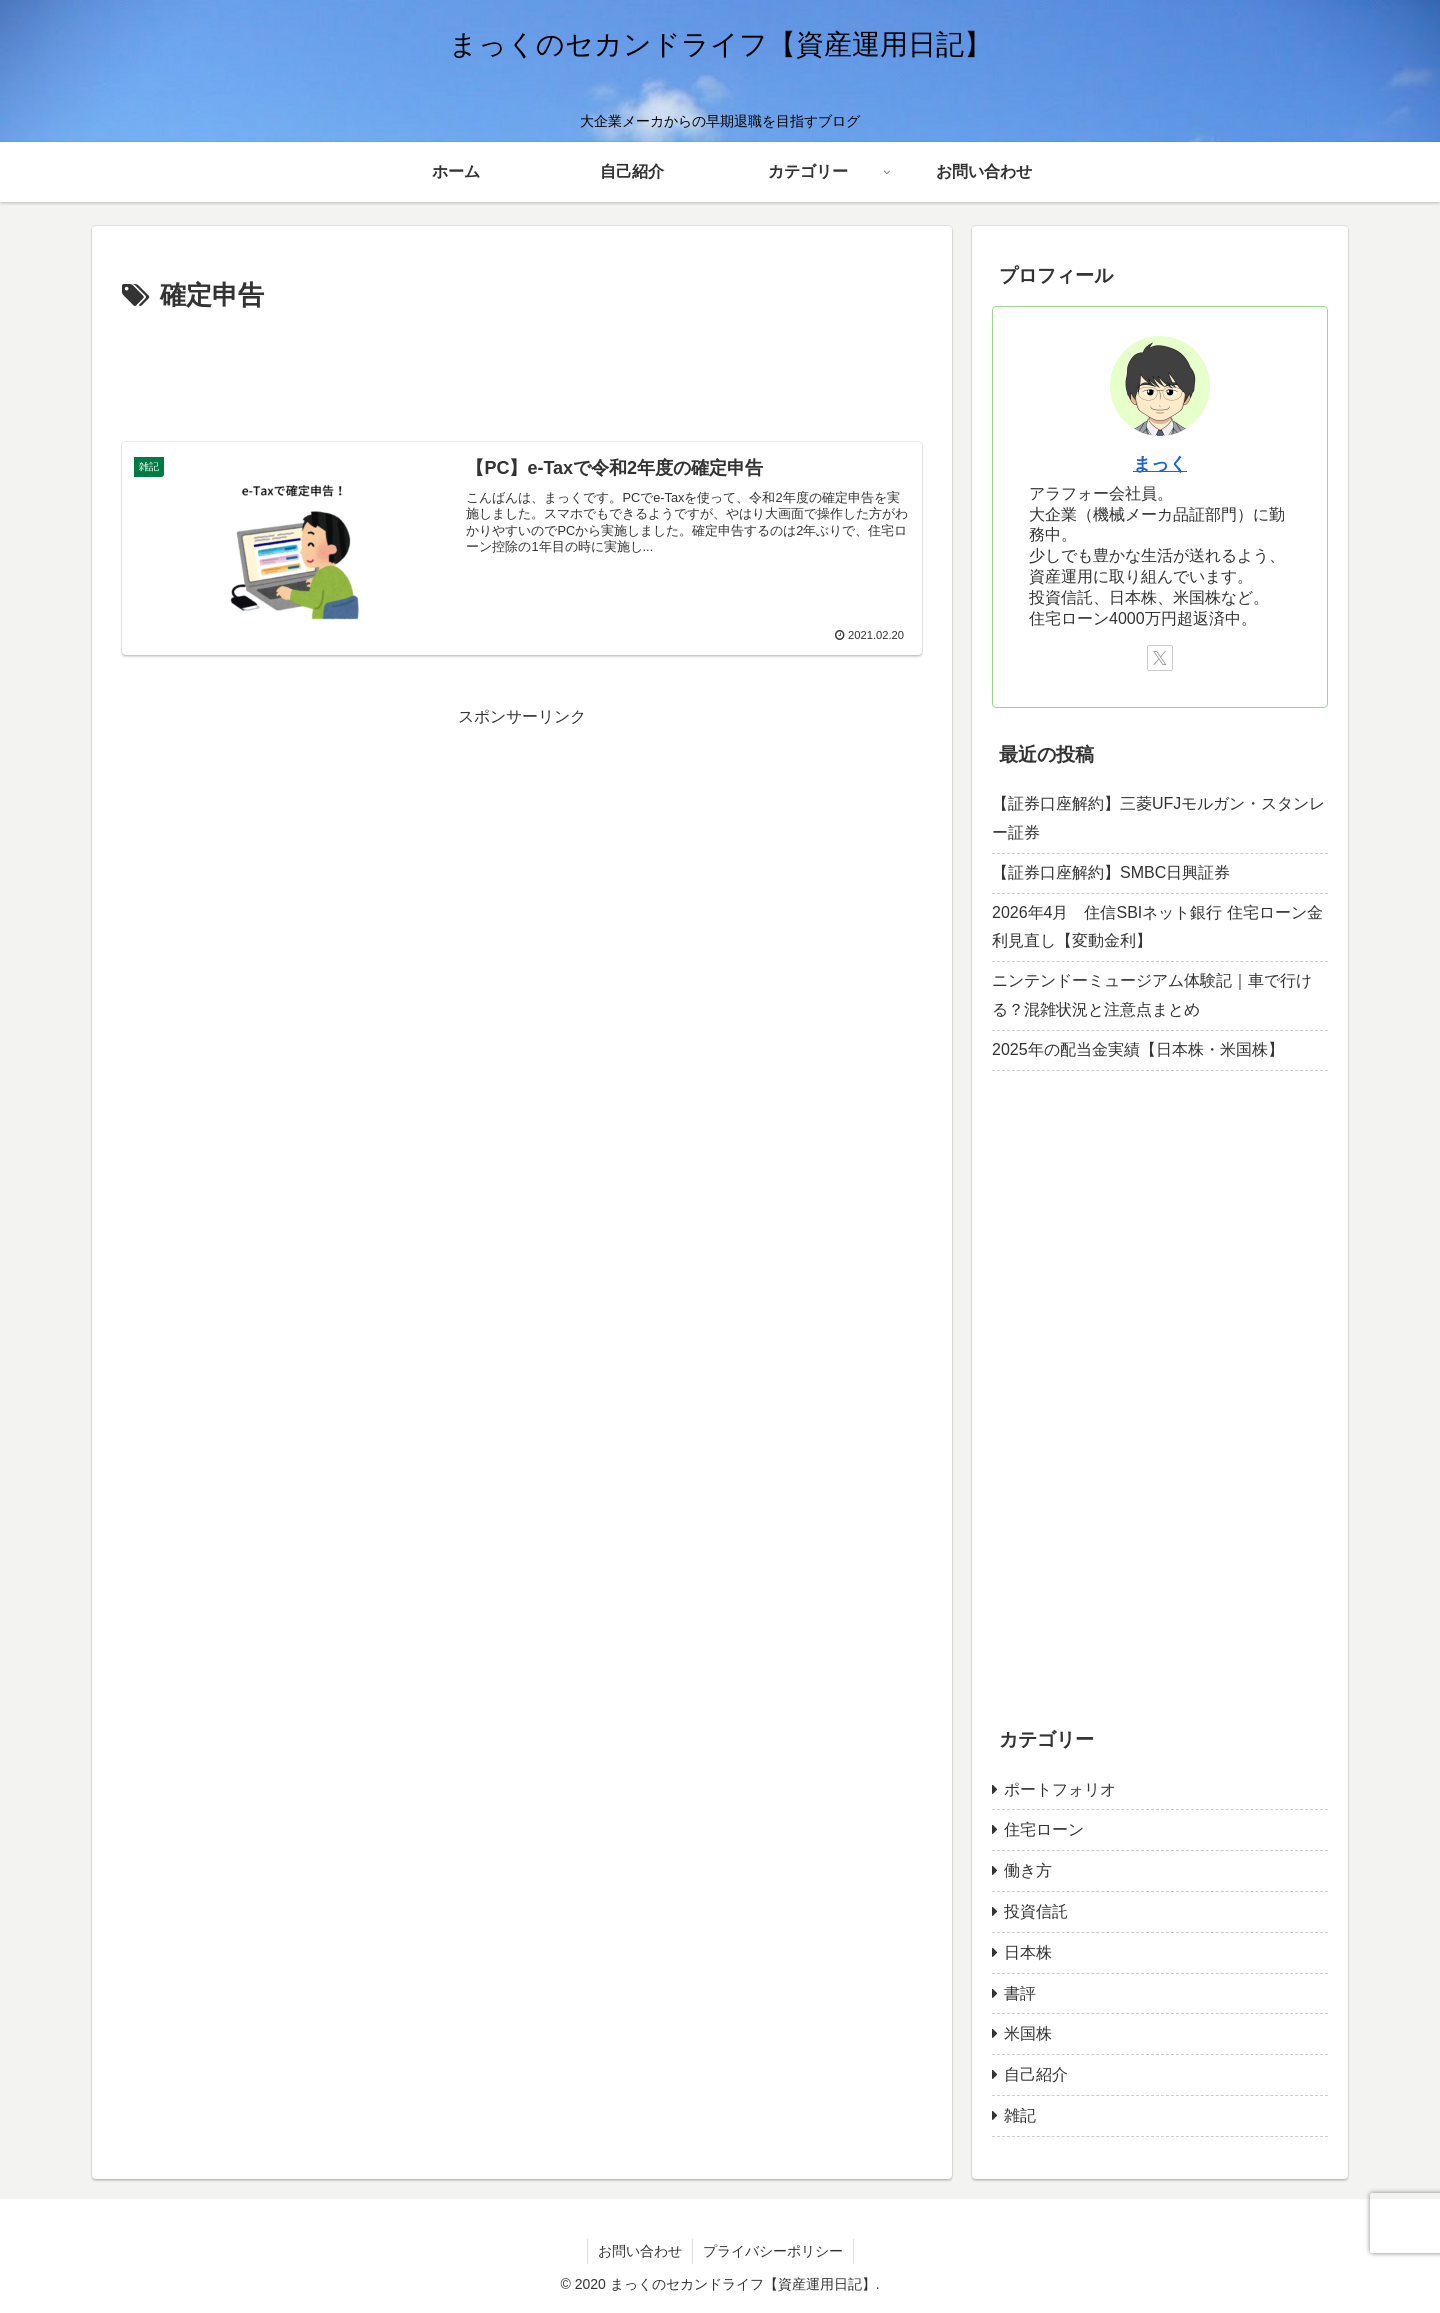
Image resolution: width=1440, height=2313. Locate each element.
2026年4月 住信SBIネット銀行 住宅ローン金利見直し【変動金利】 (1157, 927)
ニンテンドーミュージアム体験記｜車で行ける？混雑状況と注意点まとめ (1152, 995)
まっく (1160, 464)
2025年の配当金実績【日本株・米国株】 (1138, 1049)
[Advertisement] (522, 374)
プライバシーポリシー (773, 2251)
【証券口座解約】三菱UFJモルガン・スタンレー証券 (1158, 818)
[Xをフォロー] (1160, 658)
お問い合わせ (640, 2251)
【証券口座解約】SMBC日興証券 (1111, 872)
